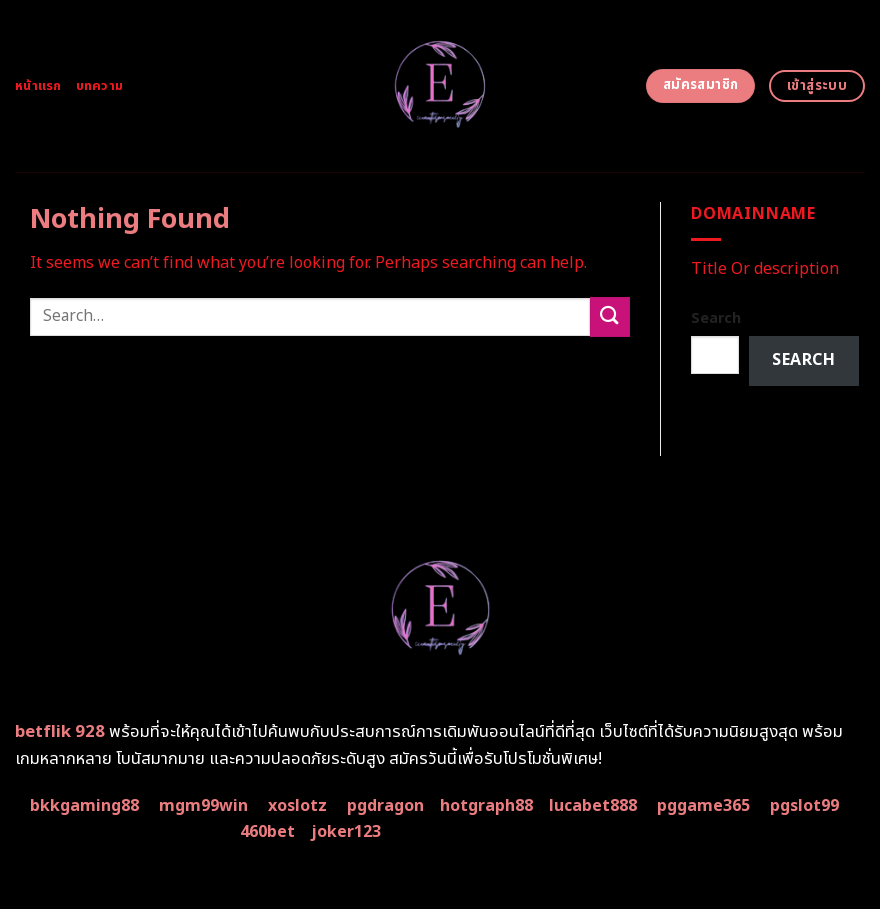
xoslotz (297, 806)
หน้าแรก (38, 86)
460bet (267, 832)
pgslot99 (804, 806)
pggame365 (703, 806)
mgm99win (203, 806)
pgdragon (385, 806)
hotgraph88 (486, 806)
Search (716, 318)
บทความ (100, 86)
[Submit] (610, 316)
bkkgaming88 (84, 806)
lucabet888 (593, 806)
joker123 (346, 832)
